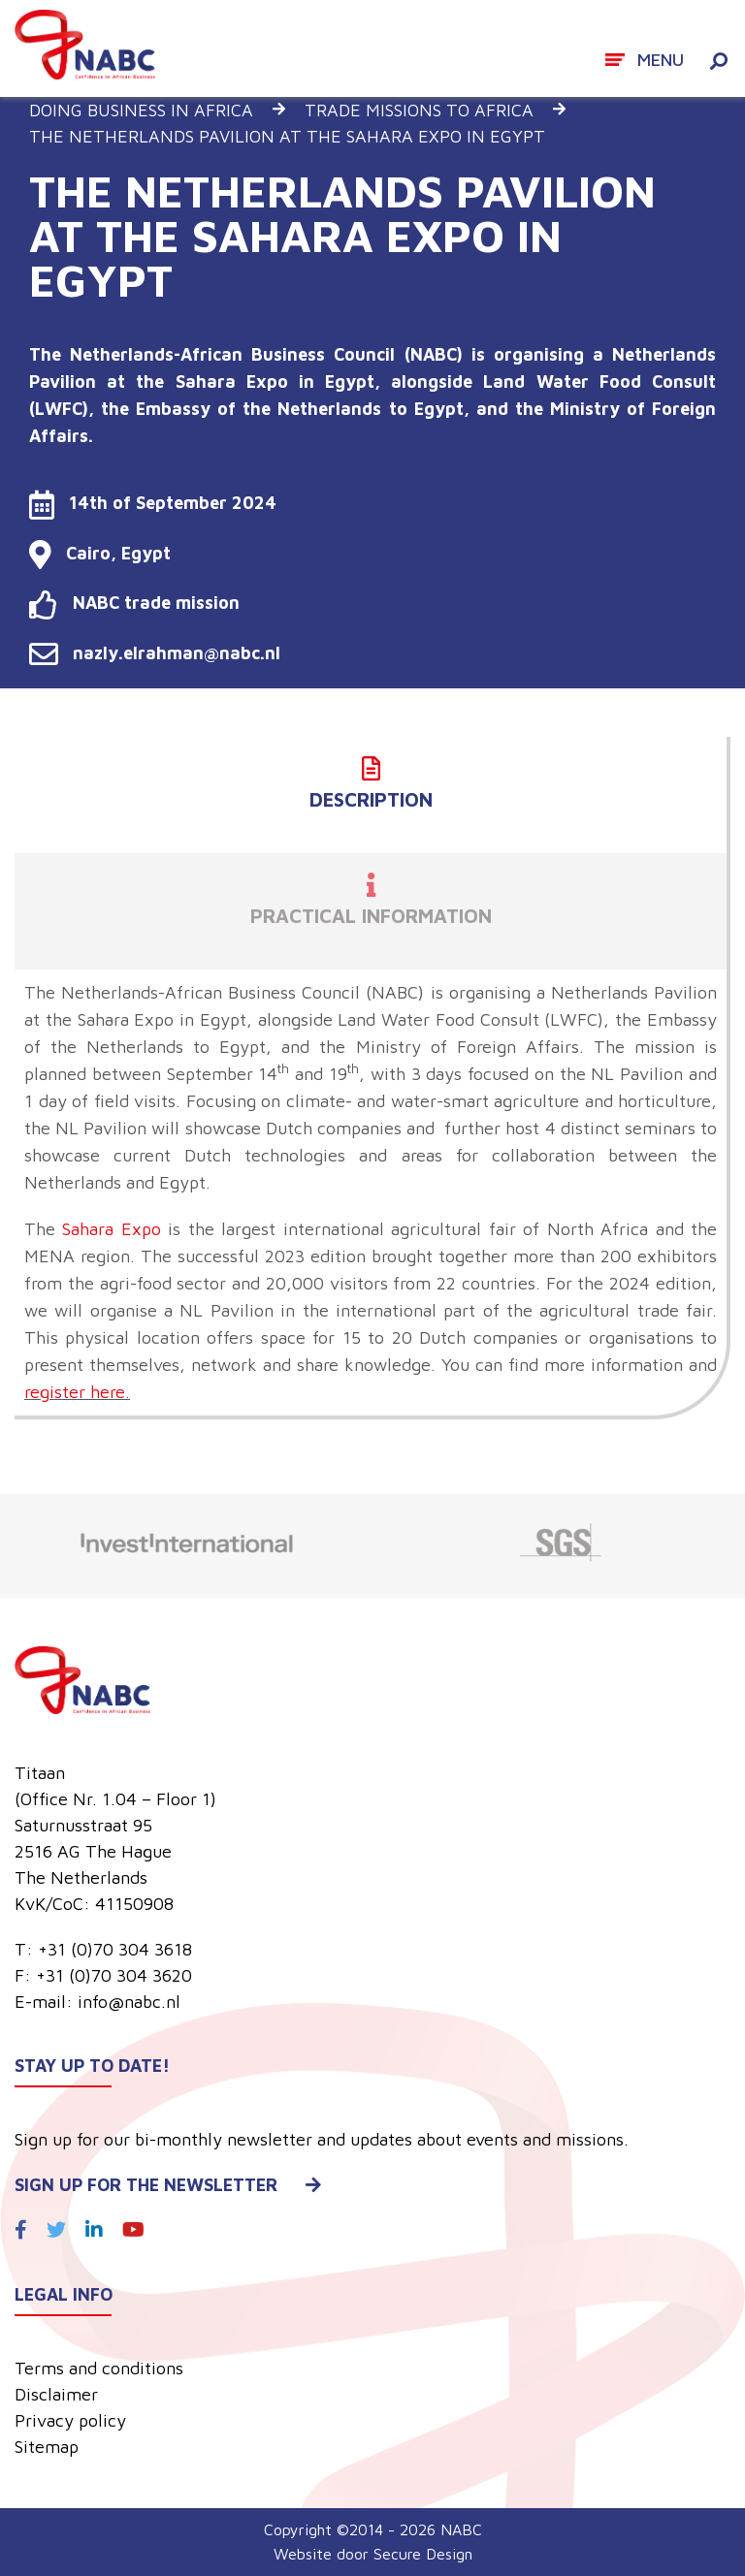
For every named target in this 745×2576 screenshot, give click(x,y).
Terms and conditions (99, 2368)
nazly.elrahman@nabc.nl (154, 653)
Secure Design (422, 2553)
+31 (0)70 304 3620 (114, 1975)
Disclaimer (56, 2394)
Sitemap (47, 2446)
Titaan (40, 1773)
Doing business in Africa (141, 110)
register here (74, 1392)
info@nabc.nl (129, 2001)
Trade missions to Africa (419, 110)
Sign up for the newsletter (168, 2185)
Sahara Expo (108, 1229)
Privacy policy (70, 2420)
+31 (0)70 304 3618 (115, 1949)
